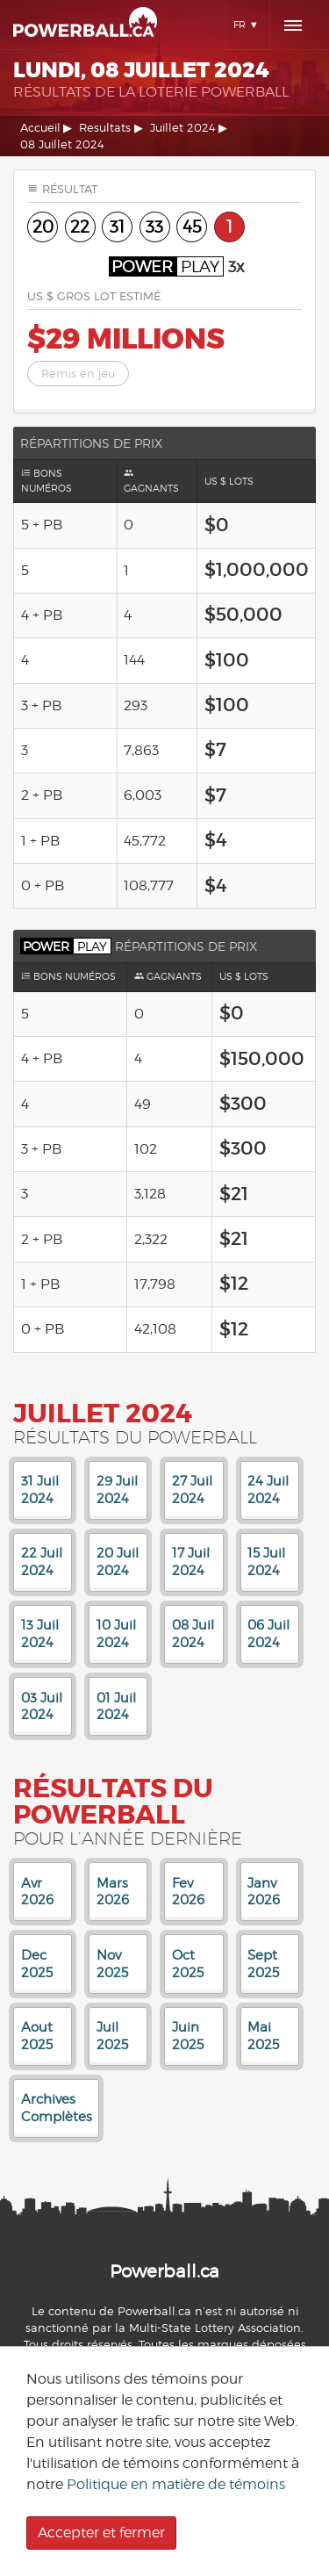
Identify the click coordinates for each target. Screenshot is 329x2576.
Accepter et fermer (101, 2532)
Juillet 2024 (183, 127)
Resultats (105, 127)
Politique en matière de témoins (176, 2484)
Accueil (40, 127)
